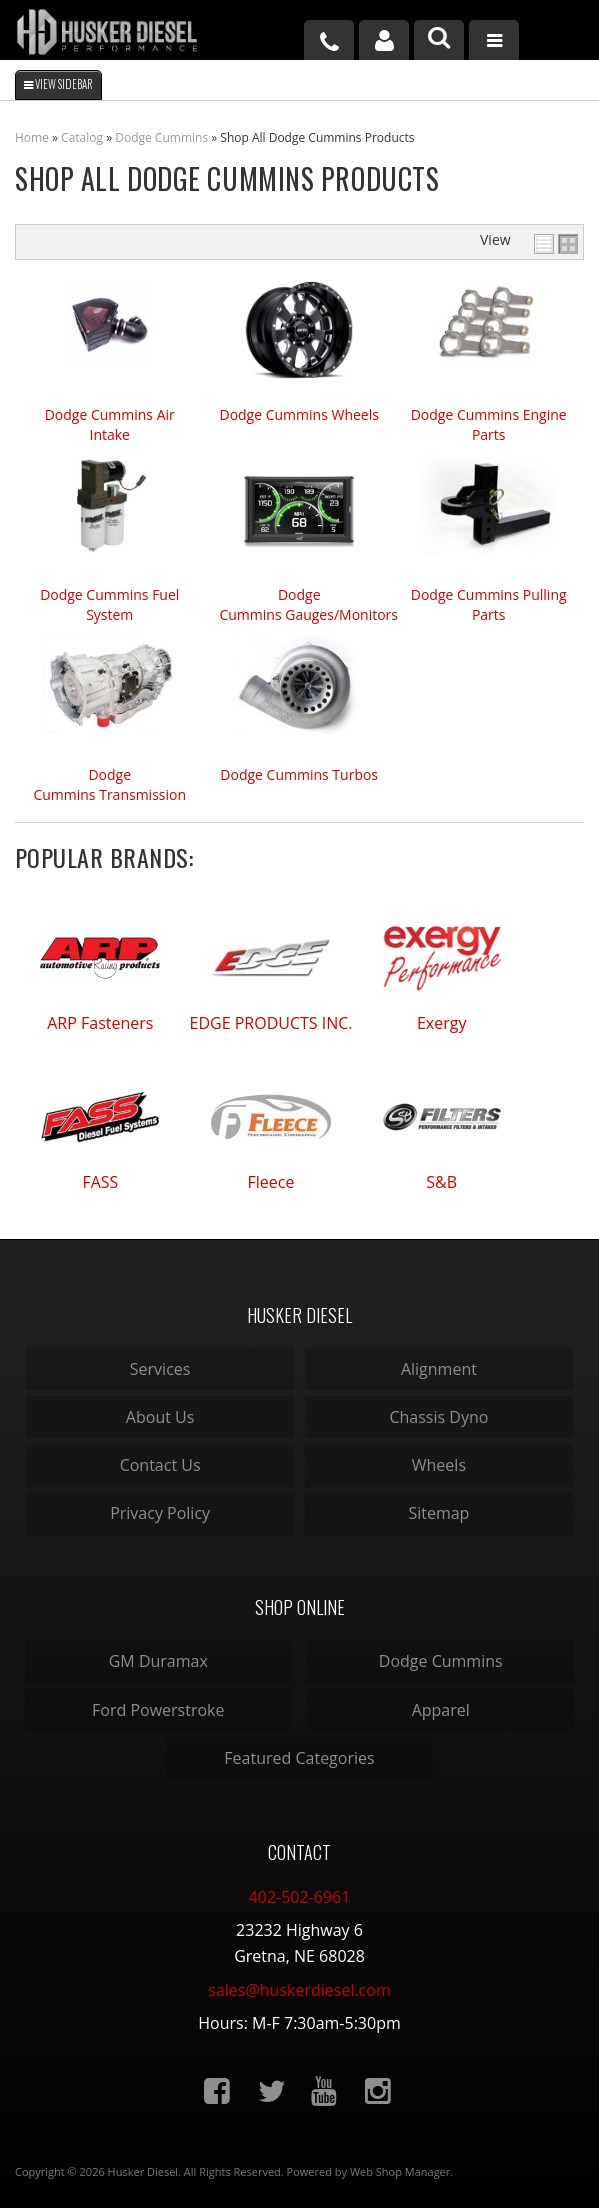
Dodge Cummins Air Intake (110, 424)
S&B (441, 1182)
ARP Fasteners (100, 1023)
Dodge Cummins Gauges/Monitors (298, 604)
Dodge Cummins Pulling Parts (489, 604)
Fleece (271, 1182)
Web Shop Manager (400, 2171)
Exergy (442, 1023)
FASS (100, 1182)
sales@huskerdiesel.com (299, 1990)
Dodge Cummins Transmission (109, 784)
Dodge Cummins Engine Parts (489, 424)
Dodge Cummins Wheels (298, 414)
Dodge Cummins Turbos (299, 774)
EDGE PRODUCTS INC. (271, 1023)
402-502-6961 (300, 1897)
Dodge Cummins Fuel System (109, 604)
